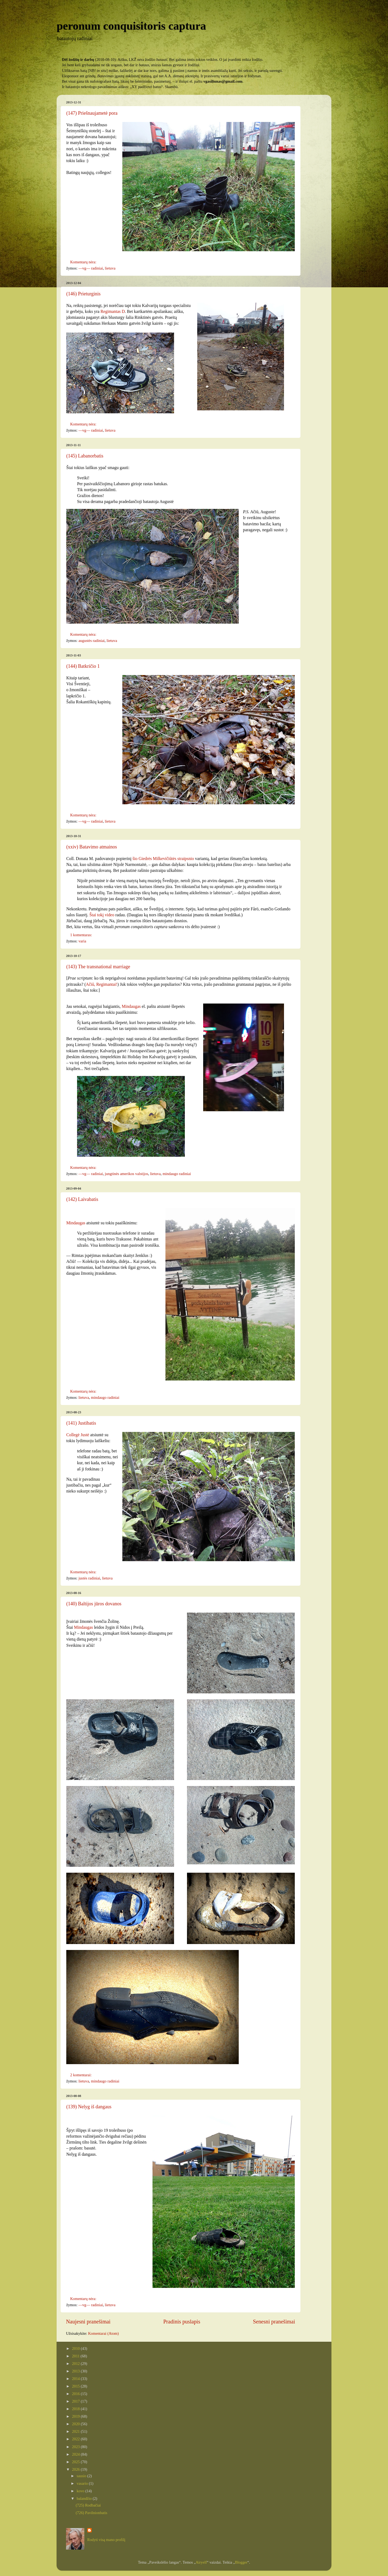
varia (82, 941)
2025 (76, 2462)
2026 (76, 2469)
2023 (76, 2447)
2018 (76, 2409)
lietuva (110, 268)
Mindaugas (131, 1006)
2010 (76, 2348)
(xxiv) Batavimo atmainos (91, 847)
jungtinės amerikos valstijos (126, 1174)
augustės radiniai (91, 640)
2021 (76, 2431)
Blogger (241, 2562)
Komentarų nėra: (83, 262)
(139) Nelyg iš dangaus (88, 2106)
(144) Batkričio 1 (83, 666)
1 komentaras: (81, 935)
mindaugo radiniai (176, 1174)
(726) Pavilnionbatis (91, 2513)
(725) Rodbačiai (88, 2505)
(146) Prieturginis (83, 293)
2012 (76, 2363)
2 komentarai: (81, 2075)
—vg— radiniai (90, 268)
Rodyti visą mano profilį (106, 2539)
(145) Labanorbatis (84, 456)
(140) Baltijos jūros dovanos (94, 1603)
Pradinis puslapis (181, 2322)
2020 (76, 2424)
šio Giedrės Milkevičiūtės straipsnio (163, 858)
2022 (76, 2439)
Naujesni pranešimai (88, 2322)
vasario (83, 2483)
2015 (76, 2386)
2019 (76, 2416)
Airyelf (201, 2562)
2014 (76, 2378)
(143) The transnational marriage (98, 966)
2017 (76, 2401)
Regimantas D (113, 311)
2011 (76, 2356)
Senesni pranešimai (274, 2322)
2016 (76, 2394)
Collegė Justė (77, 1434)
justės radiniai (89, 1578)
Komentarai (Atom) (103, 2333)
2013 (76, 2371)
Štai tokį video (101, 915)
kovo (81, 2491)
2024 (76, 2454)
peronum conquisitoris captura (131, 26)
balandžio (85, 2498)
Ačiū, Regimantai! (101, 984)
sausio (82, 2476)
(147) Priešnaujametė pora (91, 113)
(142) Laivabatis (82, 1199)
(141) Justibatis (81, 1423)
